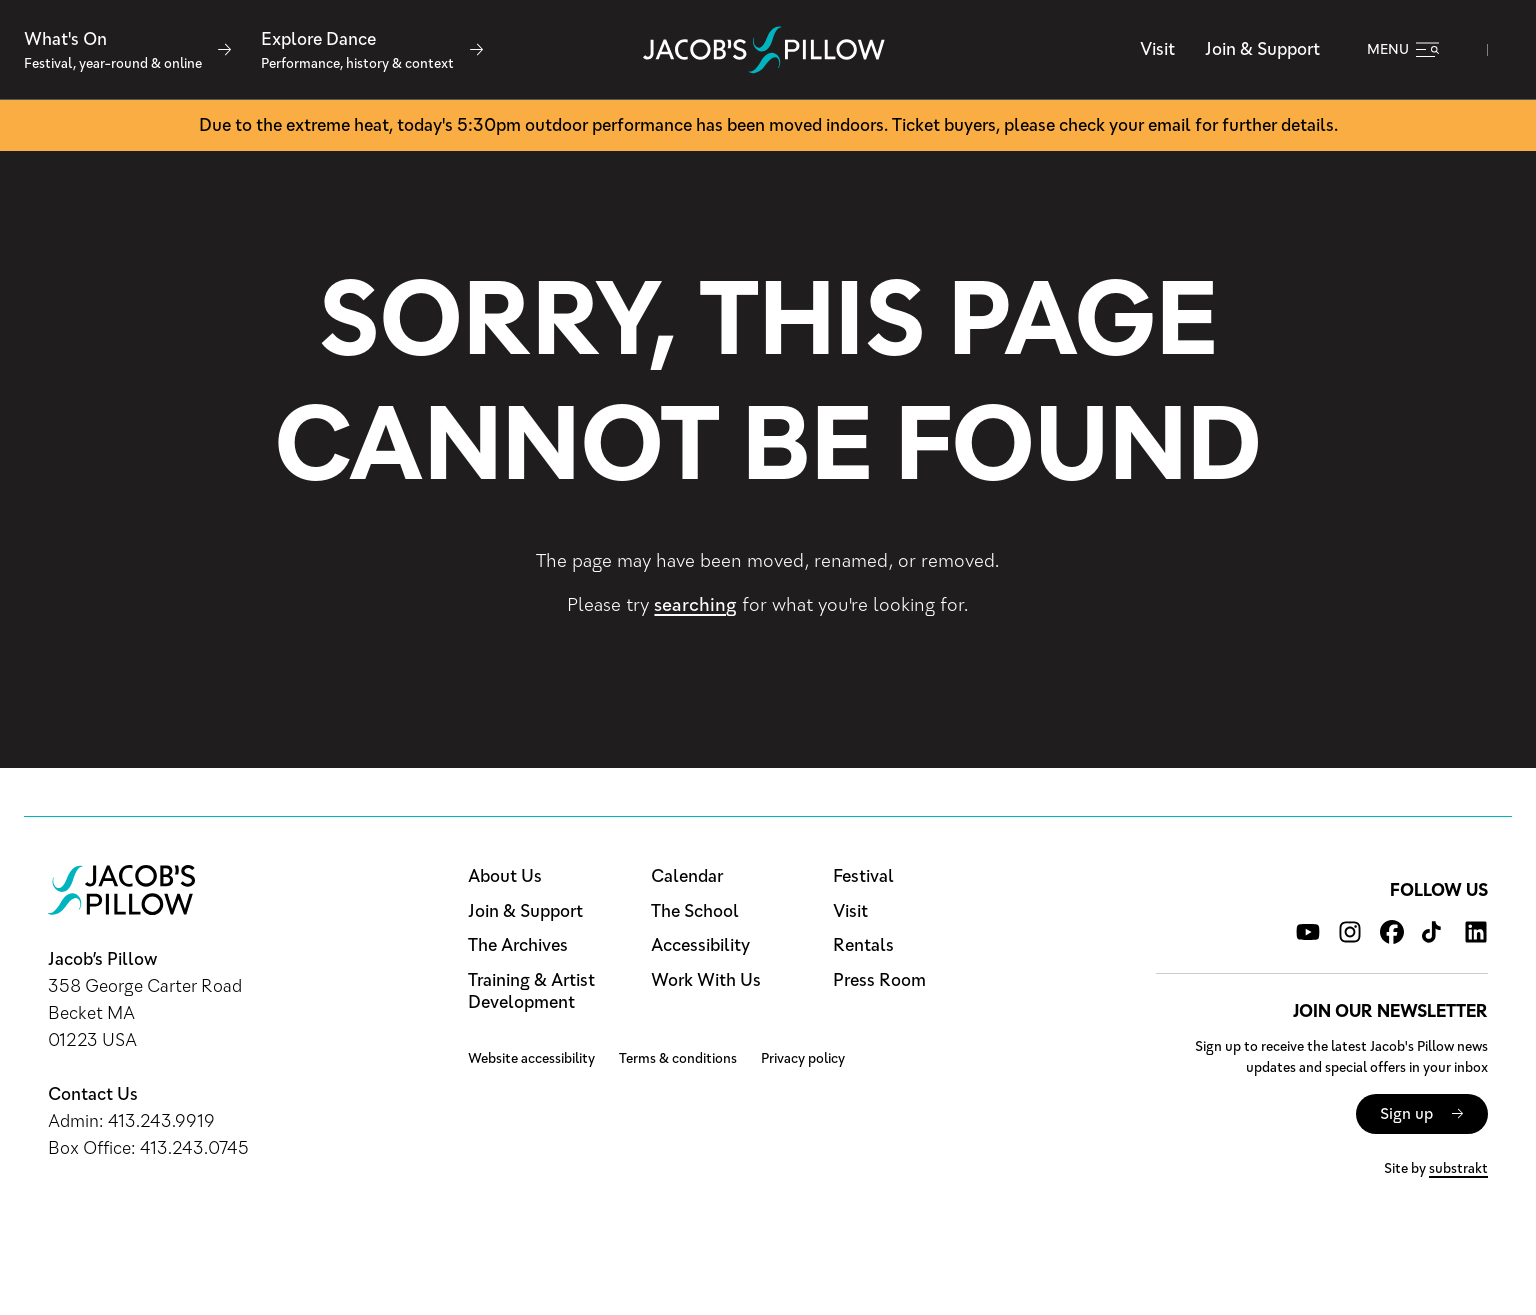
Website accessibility (531, 1059)
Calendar (687, 876)
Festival (863, 876)
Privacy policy (803, 1059)
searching (695, 605)
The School (695, 911)
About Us (505, 876)
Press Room (879, 980)
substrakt (1458, 1168)
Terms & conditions (678, 1059)
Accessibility (700, 945)
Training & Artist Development (531, 991)
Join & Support (1262, 49)
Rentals (863, 945)
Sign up (1406, 1113)
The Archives (518, 945)
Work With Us (706, 980)
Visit (1157, 49)
